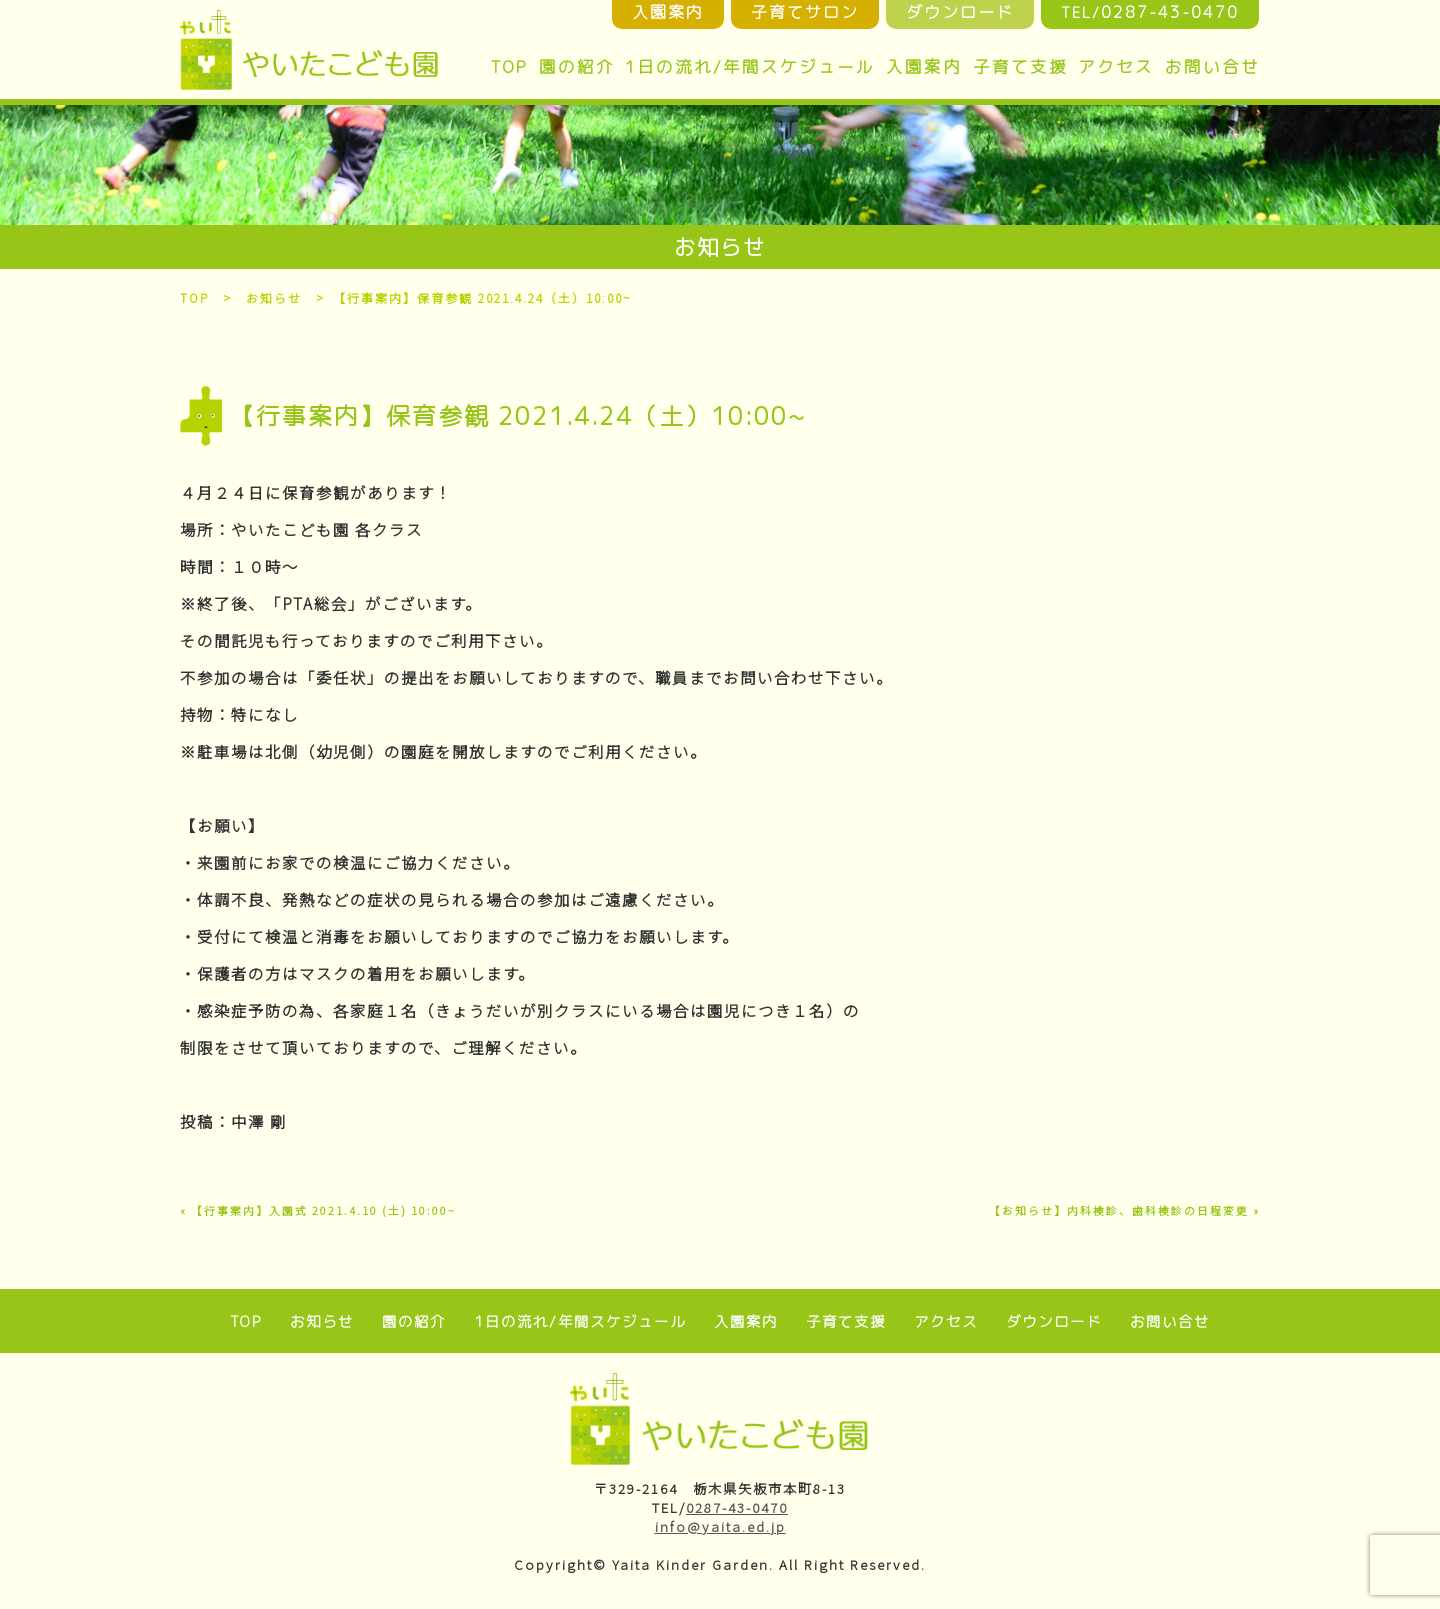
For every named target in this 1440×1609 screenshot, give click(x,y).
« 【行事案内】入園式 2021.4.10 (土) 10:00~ (318, 1210)
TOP (509, 66)
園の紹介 (577, 66)
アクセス (1116, 66)
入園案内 (924, 66)
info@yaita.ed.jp (720, 1526)
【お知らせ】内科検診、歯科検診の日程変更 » (1124, 1210)
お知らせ (275, 297)
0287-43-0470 (737, 1507)
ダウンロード (1052, 1321)
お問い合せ (1212, 66)
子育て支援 (1020, 66)
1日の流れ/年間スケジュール (750, 66)
